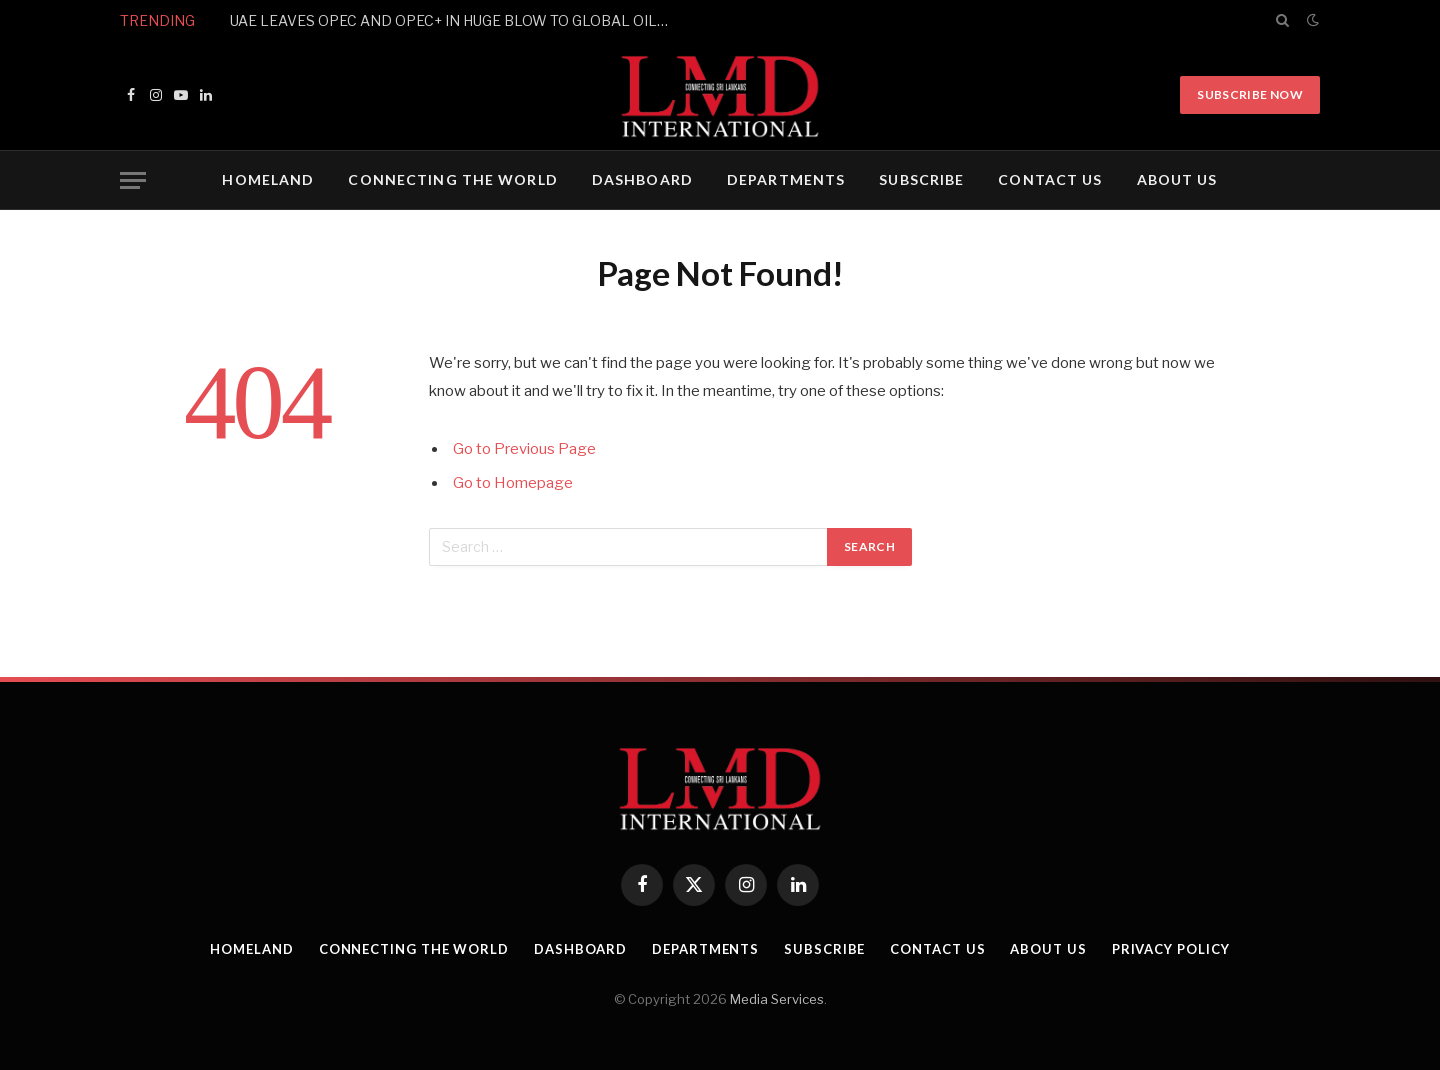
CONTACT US (1050, 179)
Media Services (777, 999)
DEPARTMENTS (786, 179)
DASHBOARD (642, 179)
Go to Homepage (513, 483)
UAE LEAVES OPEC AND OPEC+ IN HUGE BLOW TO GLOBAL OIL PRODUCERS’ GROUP (455, 20)
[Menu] (133, 180)
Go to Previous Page (524, 449)
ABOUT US (1177, 179)
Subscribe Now (1250, 94)
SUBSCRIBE (921, 179)
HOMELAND (268, 179)
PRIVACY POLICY (1171, 949)
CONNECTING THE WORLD (452, 179)
